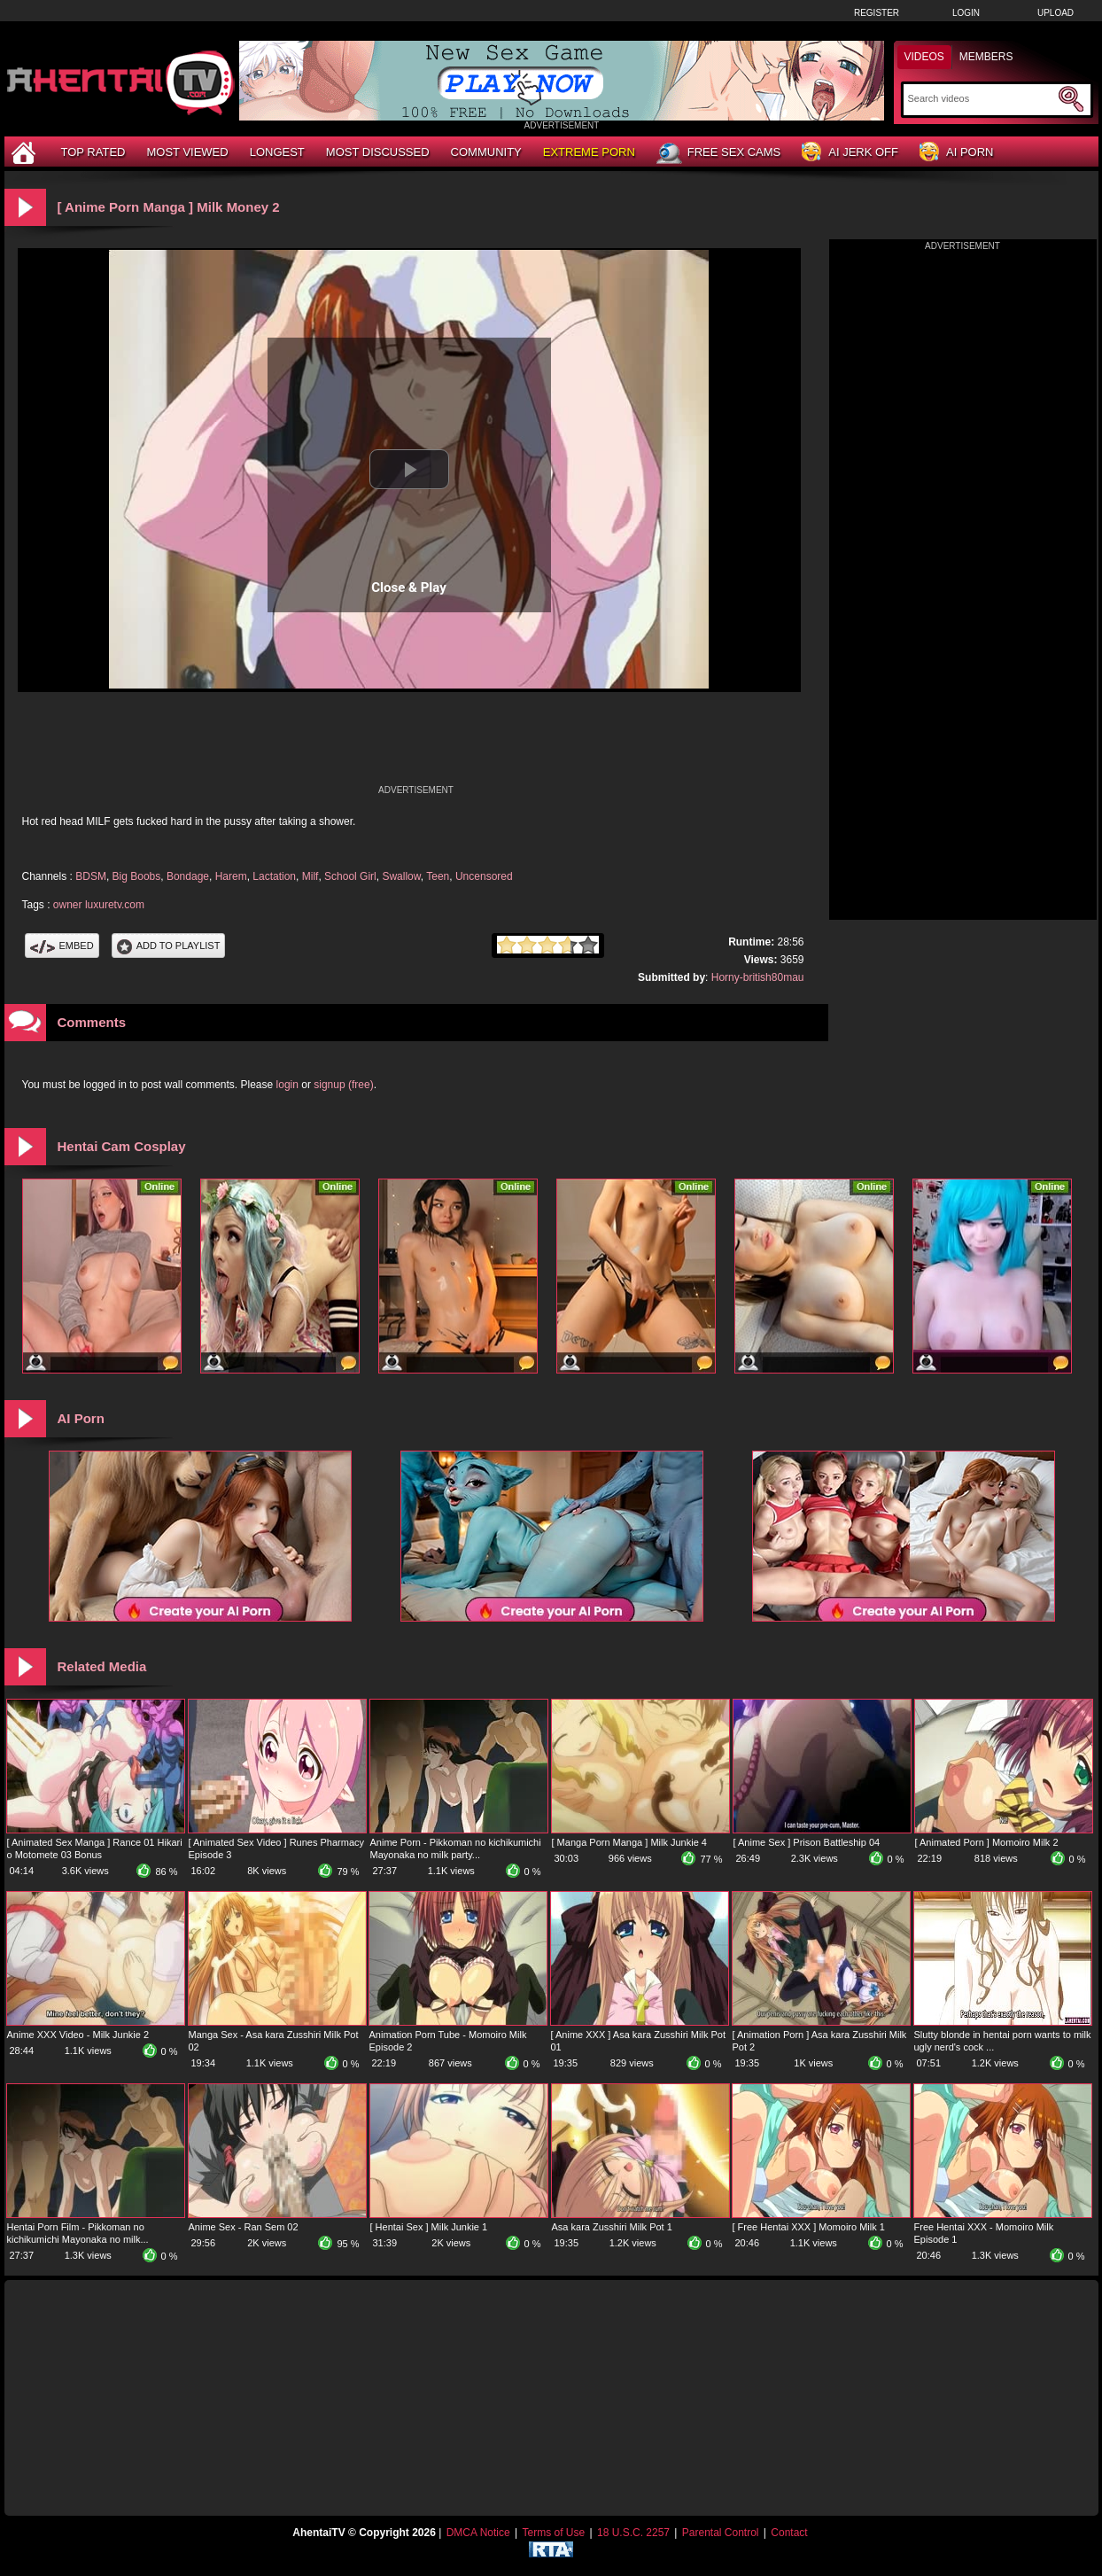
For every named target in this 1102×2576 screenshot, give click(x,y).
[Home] (25, 152)
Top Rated (93, 152)
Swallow (401, 876)
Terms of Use (553, 2532)
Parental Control (720, 2532)
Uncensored (484, 876)
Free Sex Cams (718, 153)
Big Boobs (137, 876)
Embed (62, 945)
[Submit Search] (1071, 99)
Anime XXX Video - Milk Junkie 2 (78, 2034)
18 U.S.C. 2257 (633, 2532)
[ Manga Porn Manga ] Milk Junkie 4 (629, 1842)
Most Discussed (378, 152)
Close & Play (408, 587)
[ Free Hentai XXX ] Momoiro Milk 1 (809, 2227)
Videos (924, 57)
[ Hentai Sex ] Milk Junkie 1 (429, 2227)
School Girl (350, 876)
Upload (1055, 13)
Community (486, 152)
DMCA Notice (478, 2532)
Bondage (188, 876)
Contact (789, 2532)
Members (986, 57)
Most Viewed (187, 152)
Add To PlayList (169, 945)
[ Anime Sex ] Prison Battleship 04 (807, 1842)
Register (876, 13)
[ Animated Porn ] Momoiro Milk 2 (987, 1842)
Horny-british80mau (757, 977)
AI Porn (956, 153)
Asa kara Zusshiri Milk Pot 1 (612, 2227)
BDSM (90, 876)
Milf (310, 876)
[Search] (981, 98)
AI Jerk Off (850, 153)
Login (966, 13)
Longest (277, 152)
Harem (231, 876)
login (287, 1084)
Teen (437, 876)
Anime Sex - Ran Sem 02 (244, 2227)
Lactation (274, 876)
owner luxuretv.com (98, 905)
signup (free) (343, 1084)
